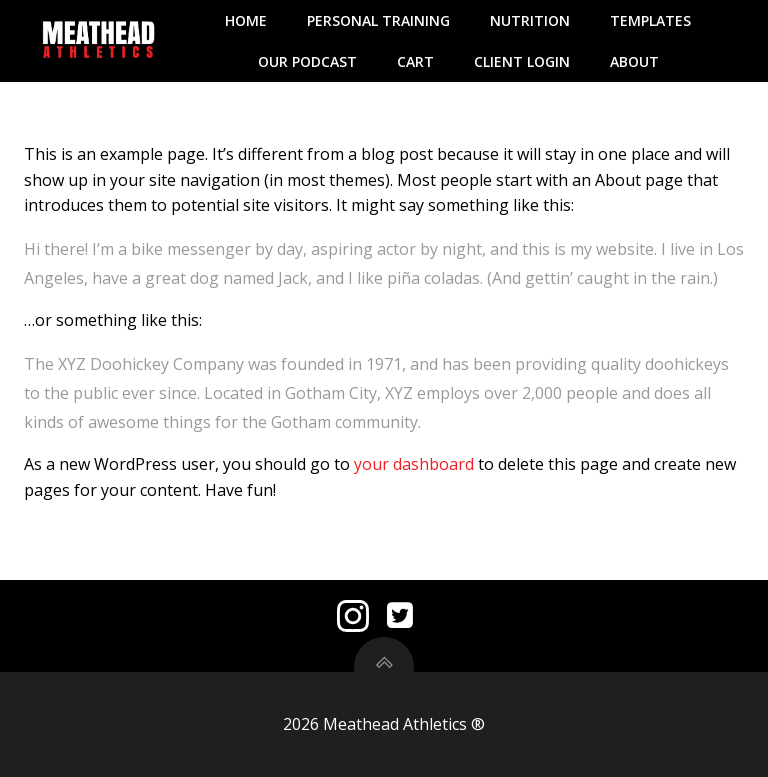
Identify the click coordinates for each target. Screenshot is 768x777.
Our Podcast (307, 61)
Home (246, 20)
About (634, 61)
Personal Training (378, 20)
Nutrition (530, 20)
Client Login (522, 61)
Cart (415, 61)
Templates (650, 20)
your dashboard (414, 464)
